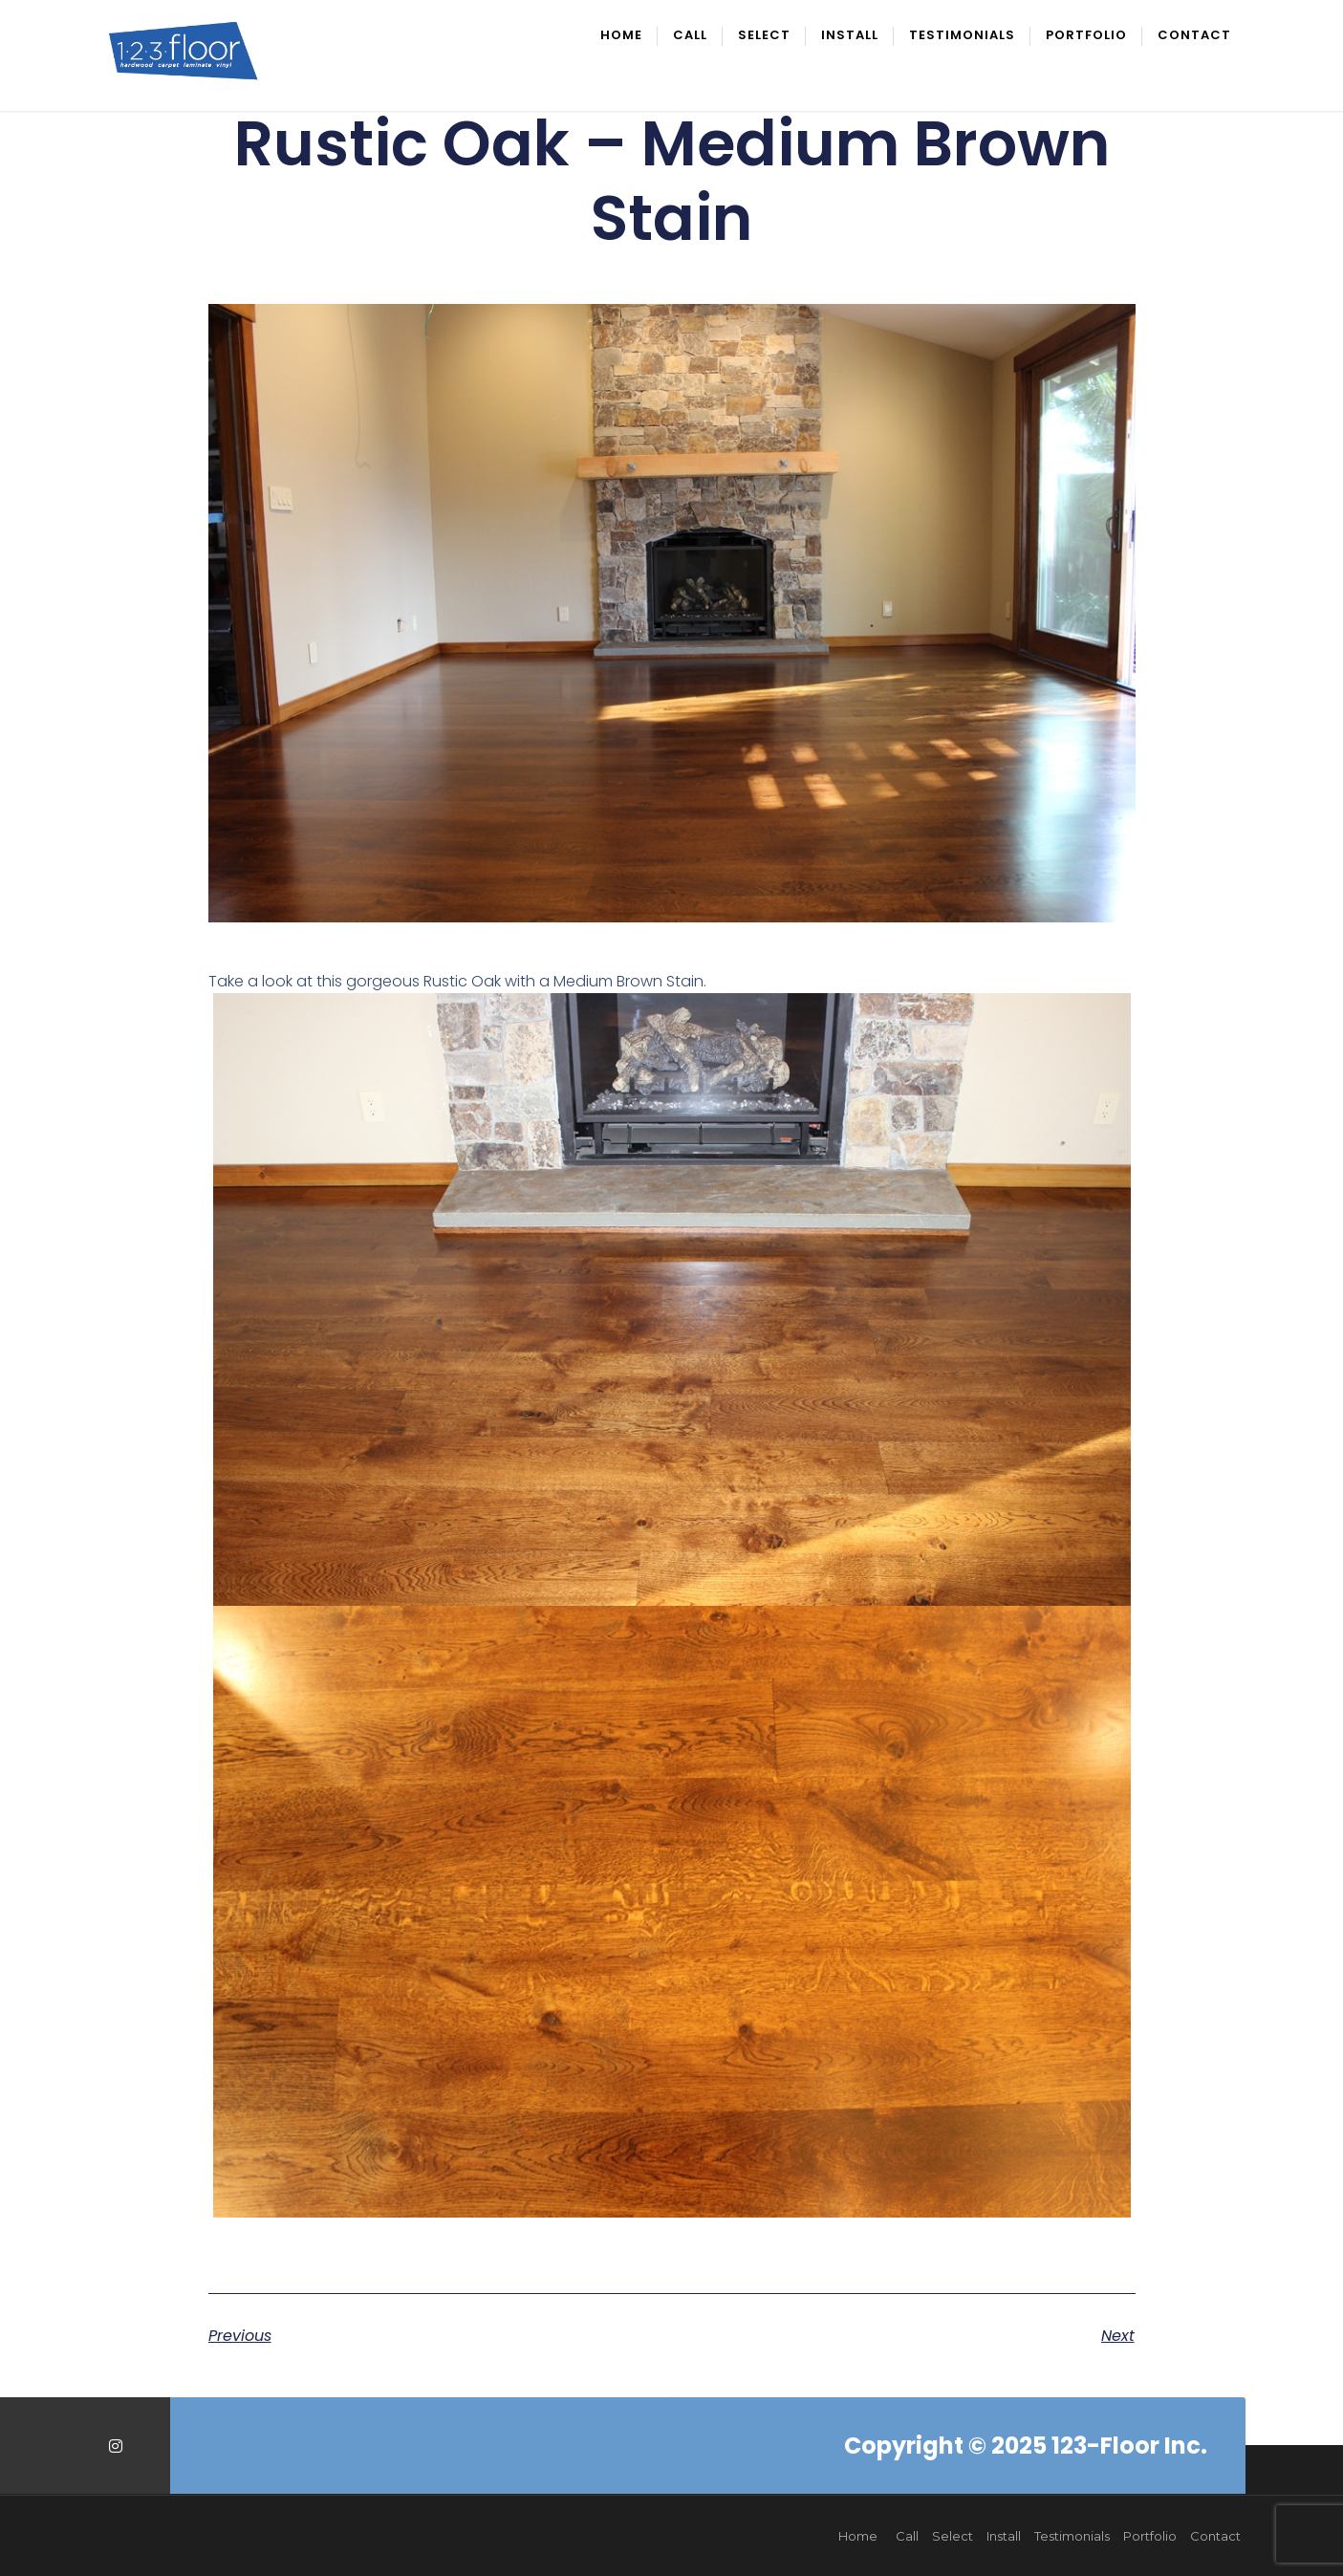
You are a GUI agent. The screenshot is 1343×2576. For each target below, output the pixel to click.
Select (764, 36)
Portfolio (1086, 36)
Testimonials (962, 36)
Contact (1194, 36)
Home (621, 36)
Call (690, 36)
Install (849, 36)
